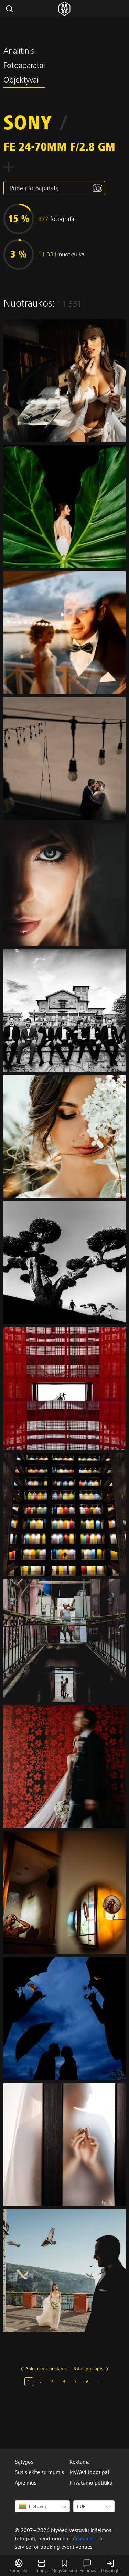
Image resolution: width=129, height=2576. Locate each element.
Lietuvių (32, 2506)
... (99, 2382)
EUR (81, 2506)
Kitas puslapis (88, 2368)
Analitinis (18, 52)
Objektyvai (21, 81)
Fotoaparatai (24, 66)
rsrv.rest (85, 2538)
